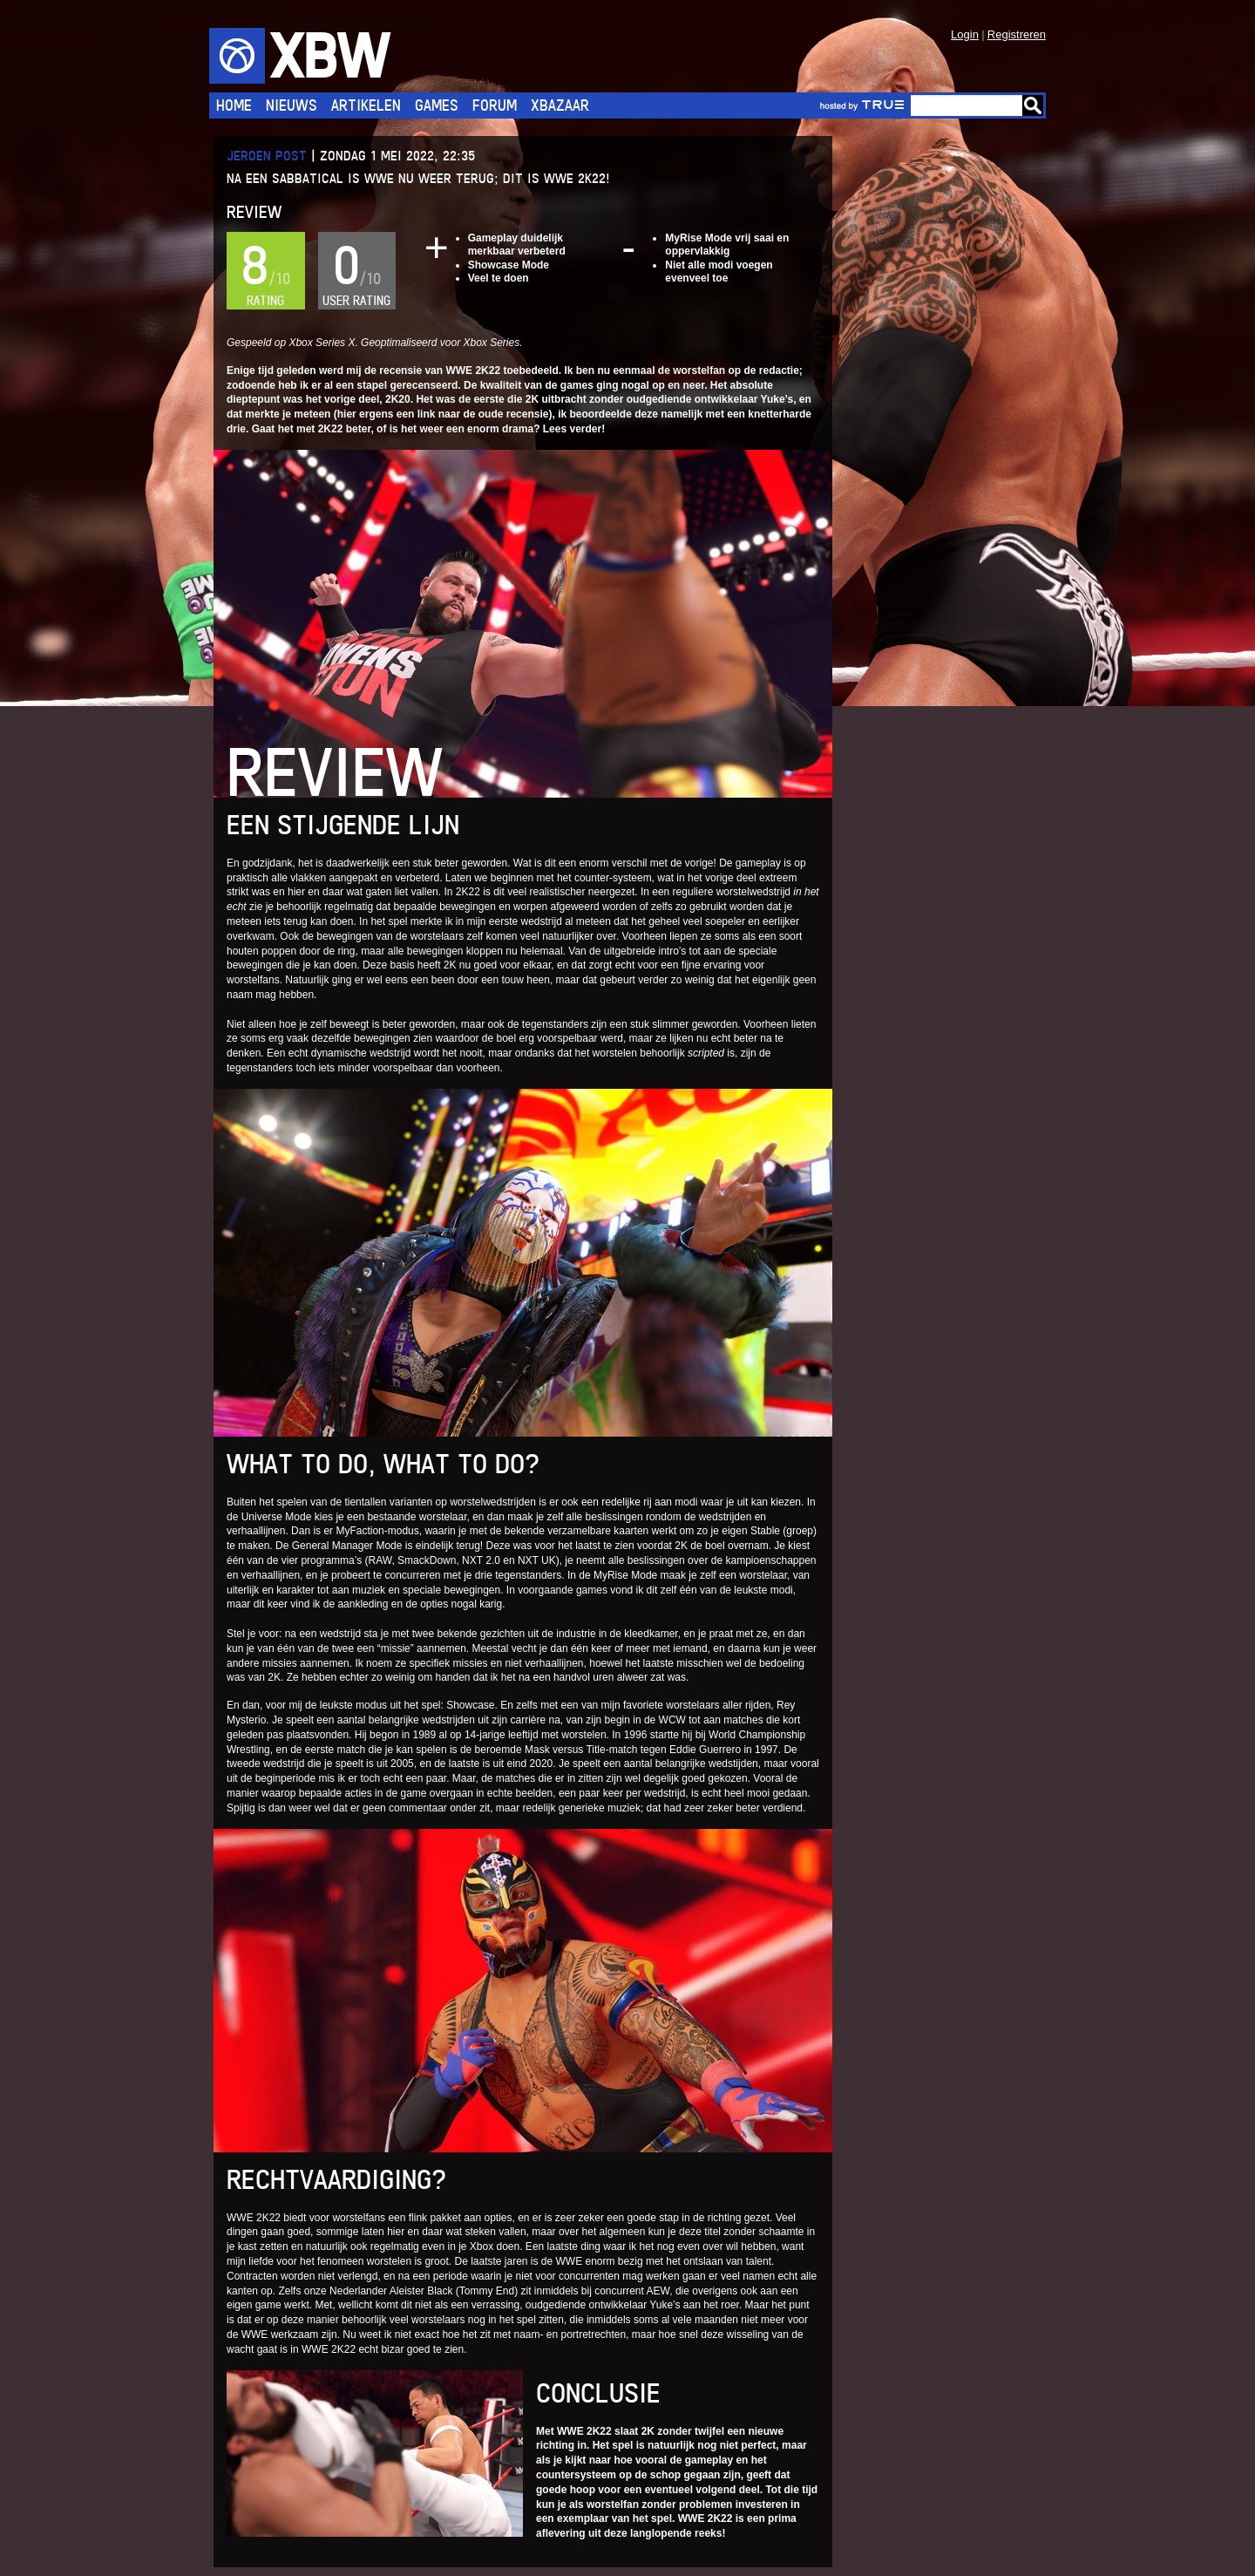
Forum (494, 105)
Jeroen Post (267, 155)
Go (1032, 105)
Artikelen (366, 105)
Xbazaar (560, 105)
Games (436, 105)
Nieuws (291, 105)
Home (234, 105)
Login (965, 34)
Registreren (1016, 34)
